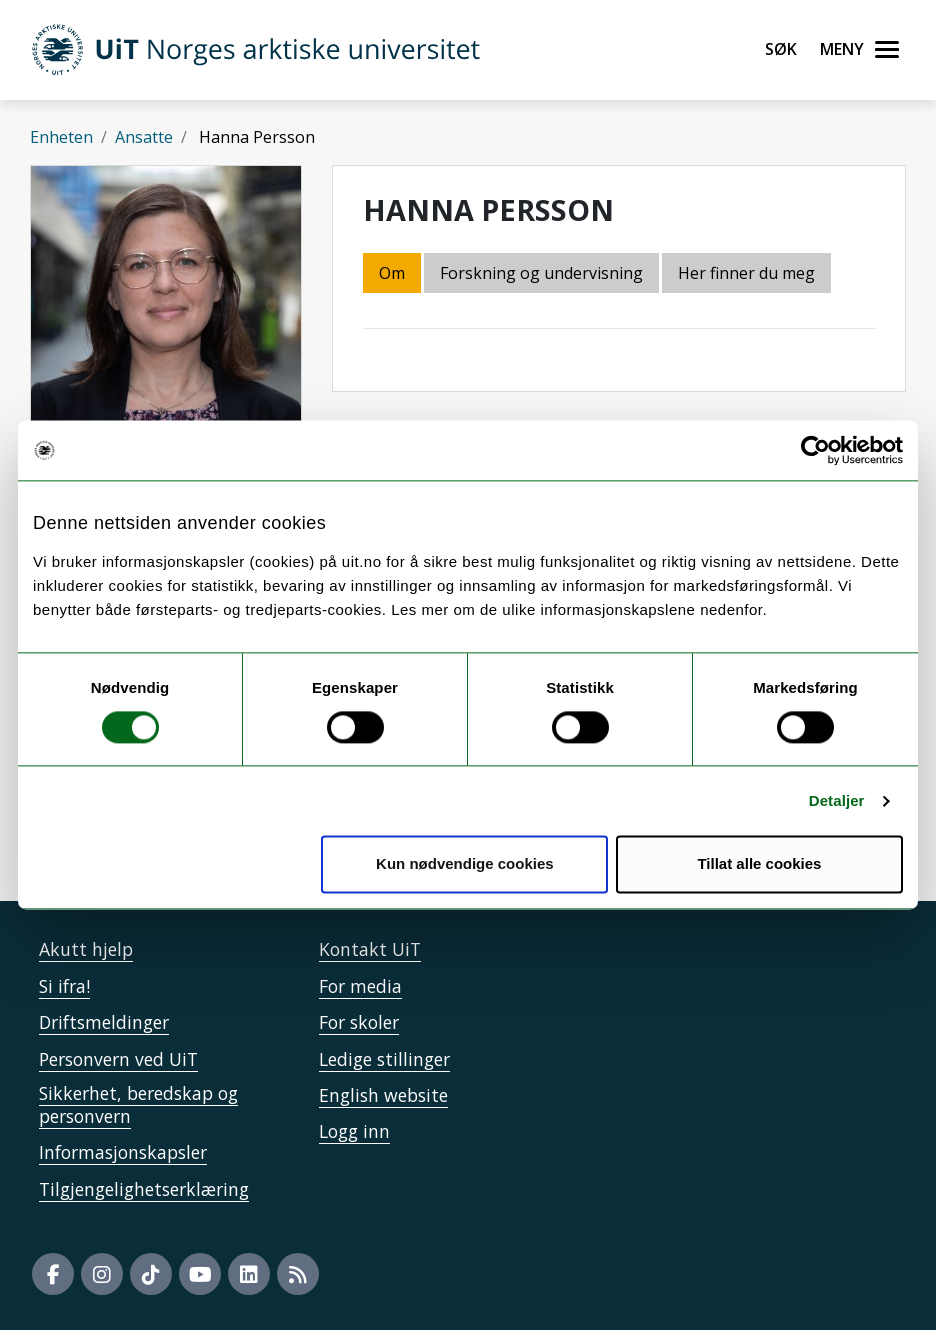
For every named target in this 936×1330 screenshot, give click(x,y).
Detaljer (837, 800)
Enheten (61, 137)
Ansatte (144, 137)
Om (392, 273)
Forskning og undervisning (541, 273)
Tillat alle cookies (759, 864)
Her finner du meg (746, 273)
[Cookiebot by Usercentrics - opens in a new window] (815, 450)
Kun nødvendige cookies (465, 864)
